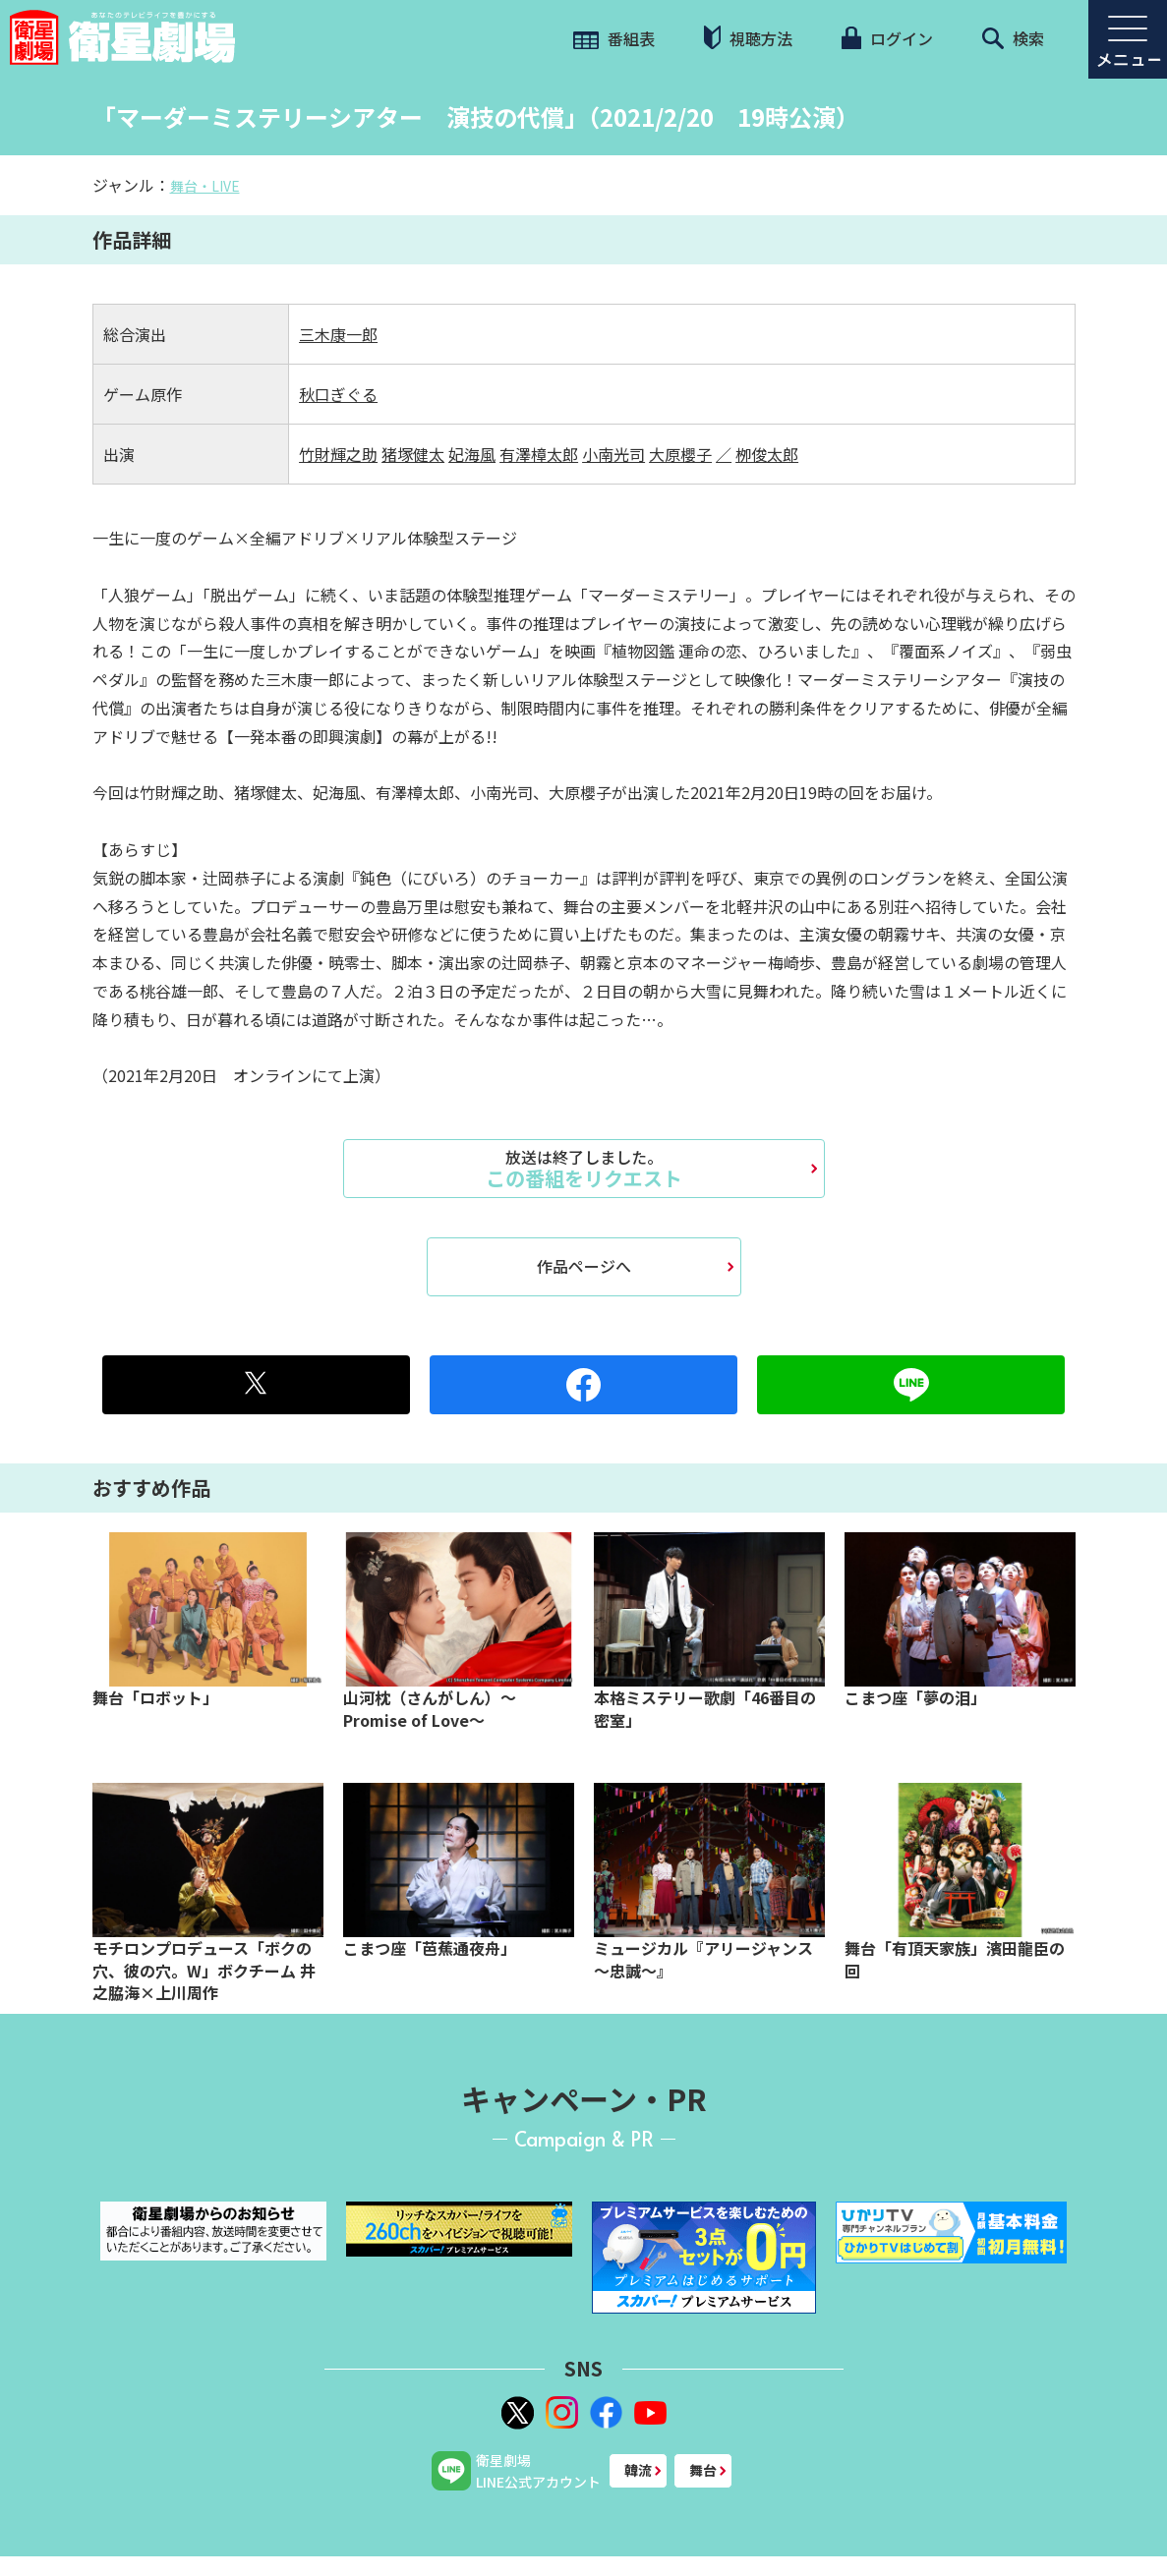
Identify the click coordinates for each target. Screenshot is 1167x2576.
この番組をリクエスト (584, 1168)
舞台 (703, 2470)
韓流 (638, 2470)
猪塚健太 (412, 454)
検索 (1013, 38)
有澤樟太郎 (538, 454)
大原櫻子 (680, 454)
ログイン (887, 38)
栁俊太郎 (766, 454)
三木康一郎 (338, 334)
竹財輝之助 (338, 454)
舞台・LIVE (205, 186)
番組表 (614, 38)
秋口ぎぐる (338, 394)
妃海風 (472, 454)
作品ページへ (584, 1266)
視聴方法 (748, 38)
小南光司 (613, 454)
